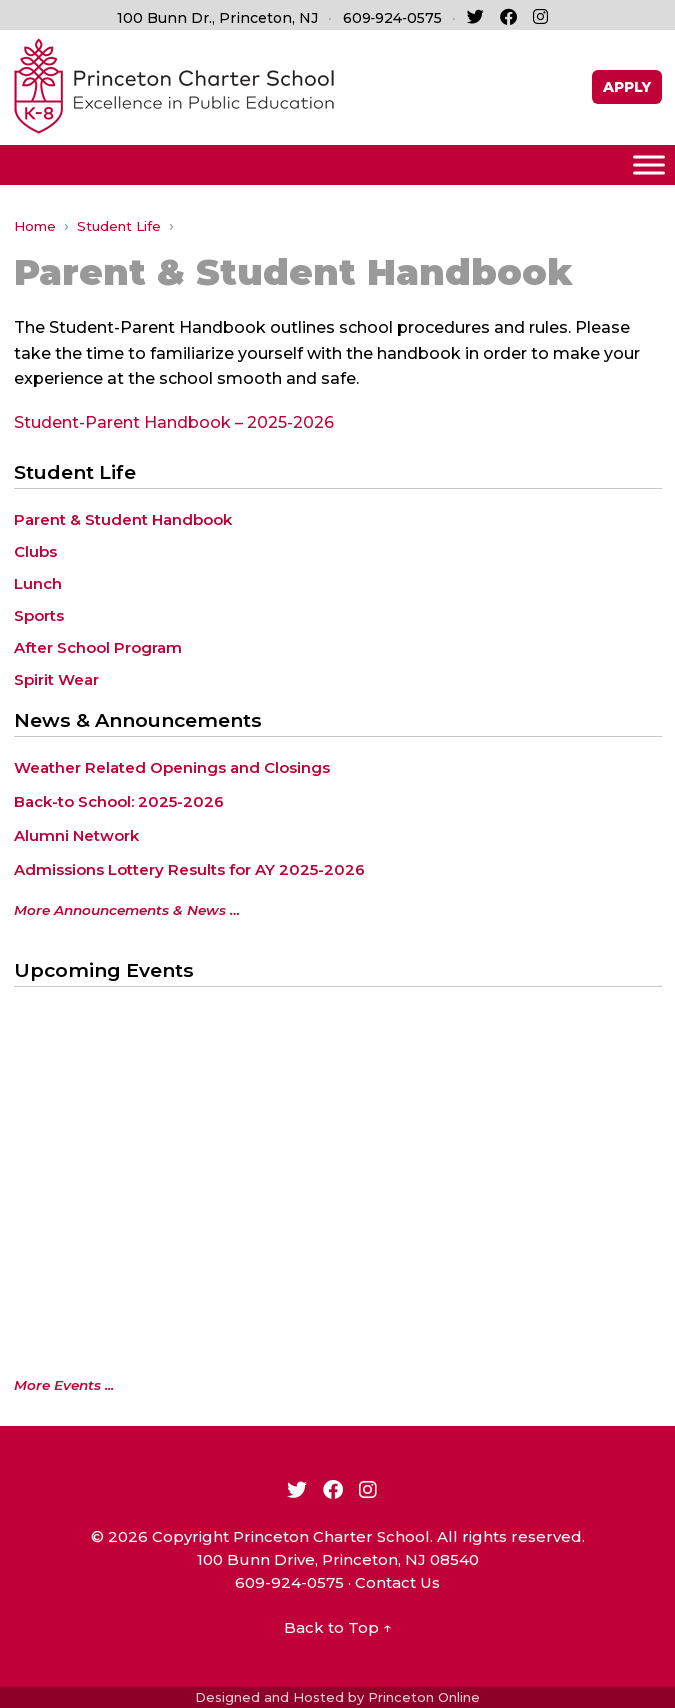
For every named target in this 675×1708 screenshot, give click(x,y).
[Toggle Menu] (649, 164)
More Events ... (64, 1385)
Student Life (119, 226)
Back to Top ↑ (338, 1627)
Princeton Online (424, 1697)
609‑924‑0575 (392, 18)
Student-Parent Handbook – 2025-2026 (174, 422)
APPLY (627, 87)
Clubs (35, 551)
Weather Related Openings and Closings (172, 767)
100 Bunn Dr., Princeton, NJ (217, 18)
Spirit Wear (56, 679)
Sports (39, 615)
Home (35, 226)
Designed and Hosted (269, 1697)
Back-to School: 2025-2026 (119, 801)
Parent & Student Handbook (123, 519)
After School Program (98, 647)
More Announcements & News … (127, 910)
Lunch (38, 583)
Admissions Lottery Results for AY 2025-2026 (189, 869)
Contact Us (397, 1582)
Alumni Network (76, 835)
